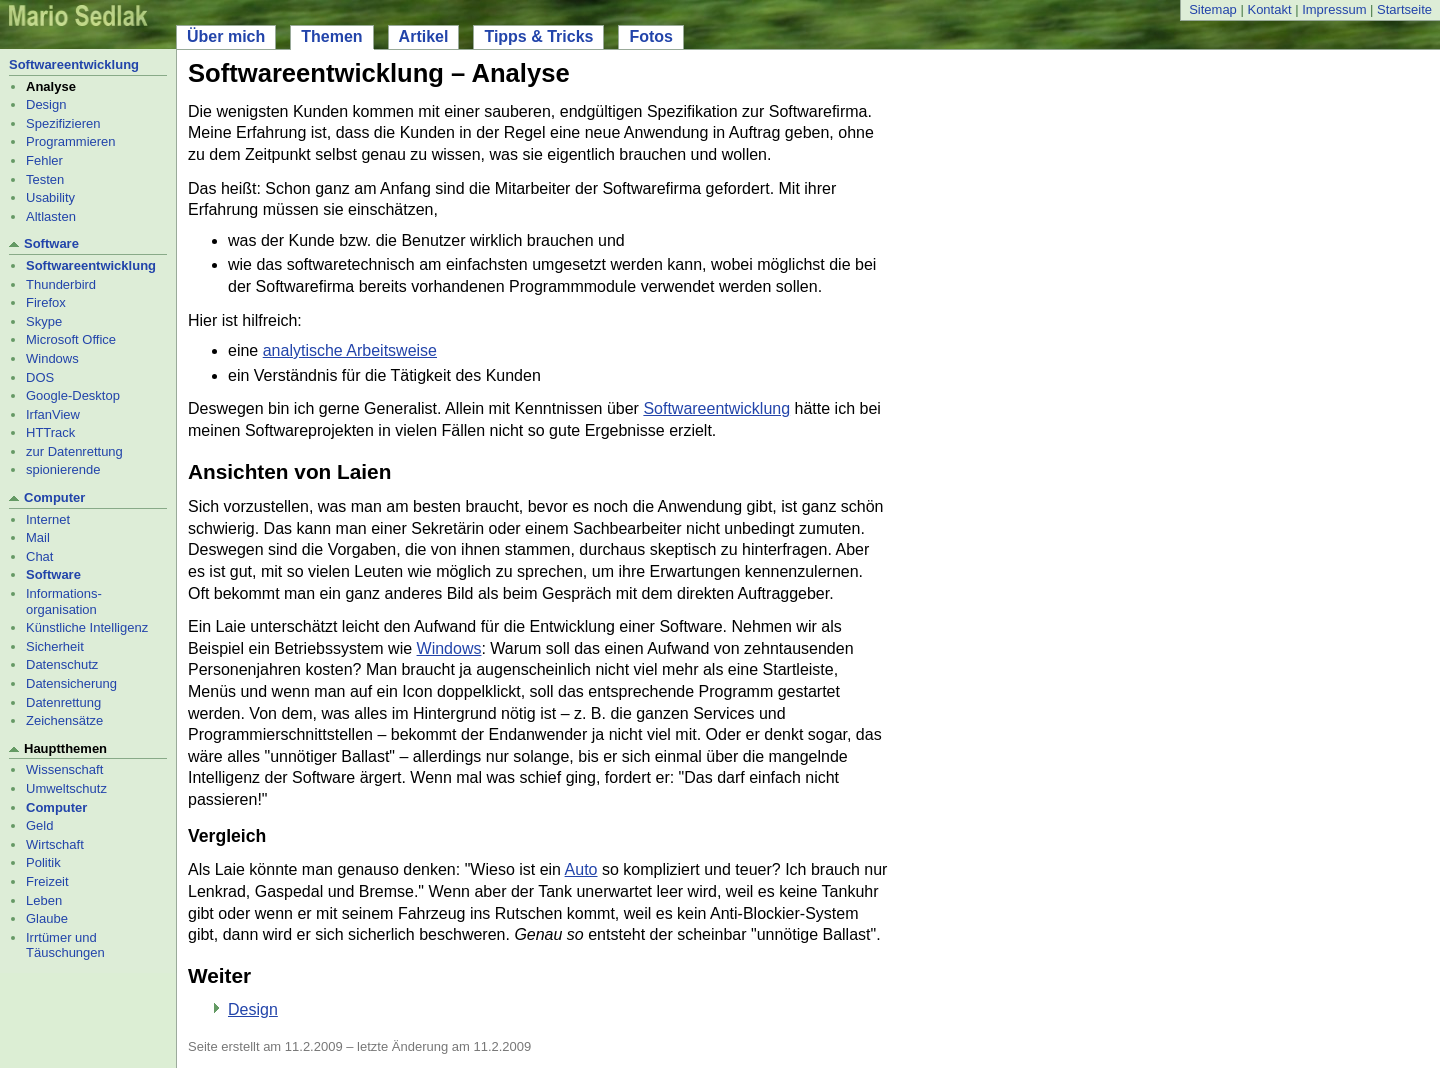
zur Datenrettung (74, 451)
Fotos (651, 36)
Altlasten (51, 216)
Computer (54, 497)
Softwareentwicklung (74, 64)
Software (51, 243)
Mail (38, 537)
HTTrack (50, 432)
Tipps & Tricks (538, 36)
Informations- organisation (64, 601)
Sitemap (1213, 9)
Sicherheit (55, 646)
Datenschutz (62, 664)
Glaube (47, 918)
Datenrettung (63, 702)
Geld (39, 825)
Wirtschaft (55, 844)
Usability (50, 197)
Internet (48, 519)
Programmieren (71, 141)
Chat (39, 556)
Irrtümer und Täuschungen (65, 945)
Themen (331, 36)
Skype (44, 321)
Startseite (1404, 9)
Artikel (424, 36)
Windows (52, 358)
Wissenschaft (64, 769)
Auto (581, 869)
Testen (45, 179)
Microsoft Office (71, 339)
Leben (44, 900)
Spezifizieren (63, 123)
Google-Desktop (73, 395)
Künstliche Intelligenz (87, 627)
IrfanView (53, 414)
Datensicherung (71, 683)
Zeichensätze (64, 720)
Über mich (226, 36)
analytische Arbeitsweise (350, 350)
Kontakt (1269, 9)
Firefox (46, 302)
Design (46, 104)
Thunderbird (61, 284)
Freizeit (47, 881)
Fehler (44, 160)
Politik (43, 862)
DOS (40, 377)
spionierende (63, 469)
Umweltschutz (66, 788)
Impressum (1334, 9)
